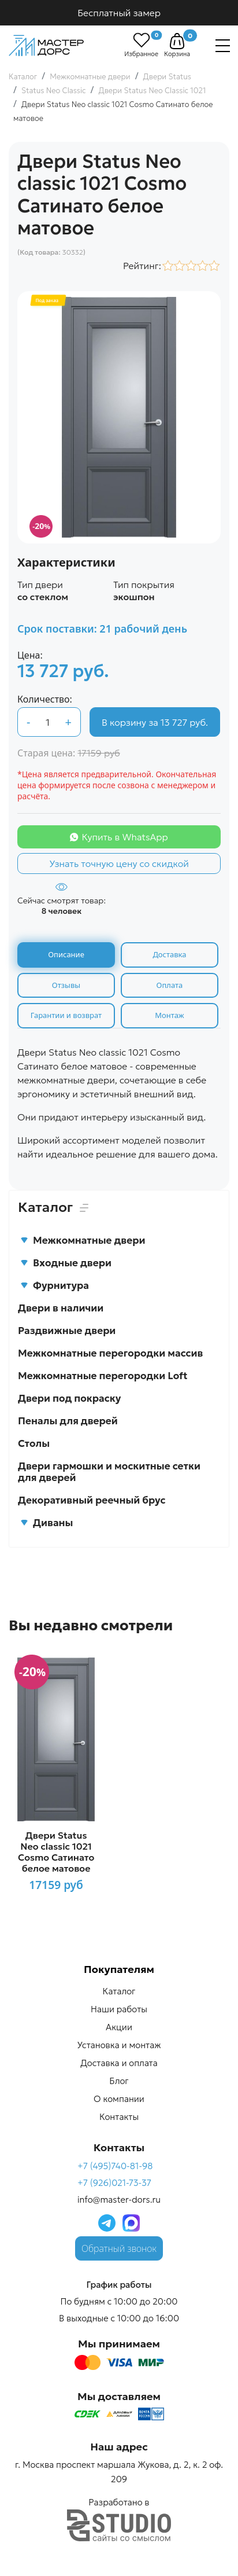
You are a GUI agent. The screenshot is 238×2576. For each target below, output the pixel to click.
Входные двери (65, 1262)
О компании (119, 2098)
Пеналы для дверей (68, 1420)
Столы (34, 1443)
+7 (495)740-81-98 (115, 2165)
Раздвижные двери (67, 1330)
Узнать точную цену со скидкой (119, 863)
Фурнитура (54, 1285)
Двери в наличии (60, 1308)
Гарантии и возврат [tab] (66, 1015)
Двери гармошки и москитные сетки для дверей (109, 1472)
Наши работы (119, 2009)
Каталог (119, 1991)
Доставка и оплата (118, 2062)
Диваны (46, 1522)
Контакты (119, 2116)
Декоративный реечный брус (92, 1500)
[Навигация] (222, 45)
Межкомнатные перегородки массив (110, 1353)
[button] (177, 41)
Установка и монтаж (119, 2045)
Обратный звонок (119, 2248)
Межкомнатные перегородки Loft (103, 1375)
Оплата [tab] (170, 985)
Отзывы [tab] (66, 985)
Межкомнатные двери (82, 1240)
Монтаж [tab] (169, 1015)
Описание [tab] (66, 954)
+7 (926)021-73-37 (114, 2182)
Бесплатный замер (119, 13)
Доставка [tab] (169, 954)
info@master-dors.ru (119, 2199)
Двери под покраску (69, 1398)
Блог (118, 2080)
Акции (119, 2027)
